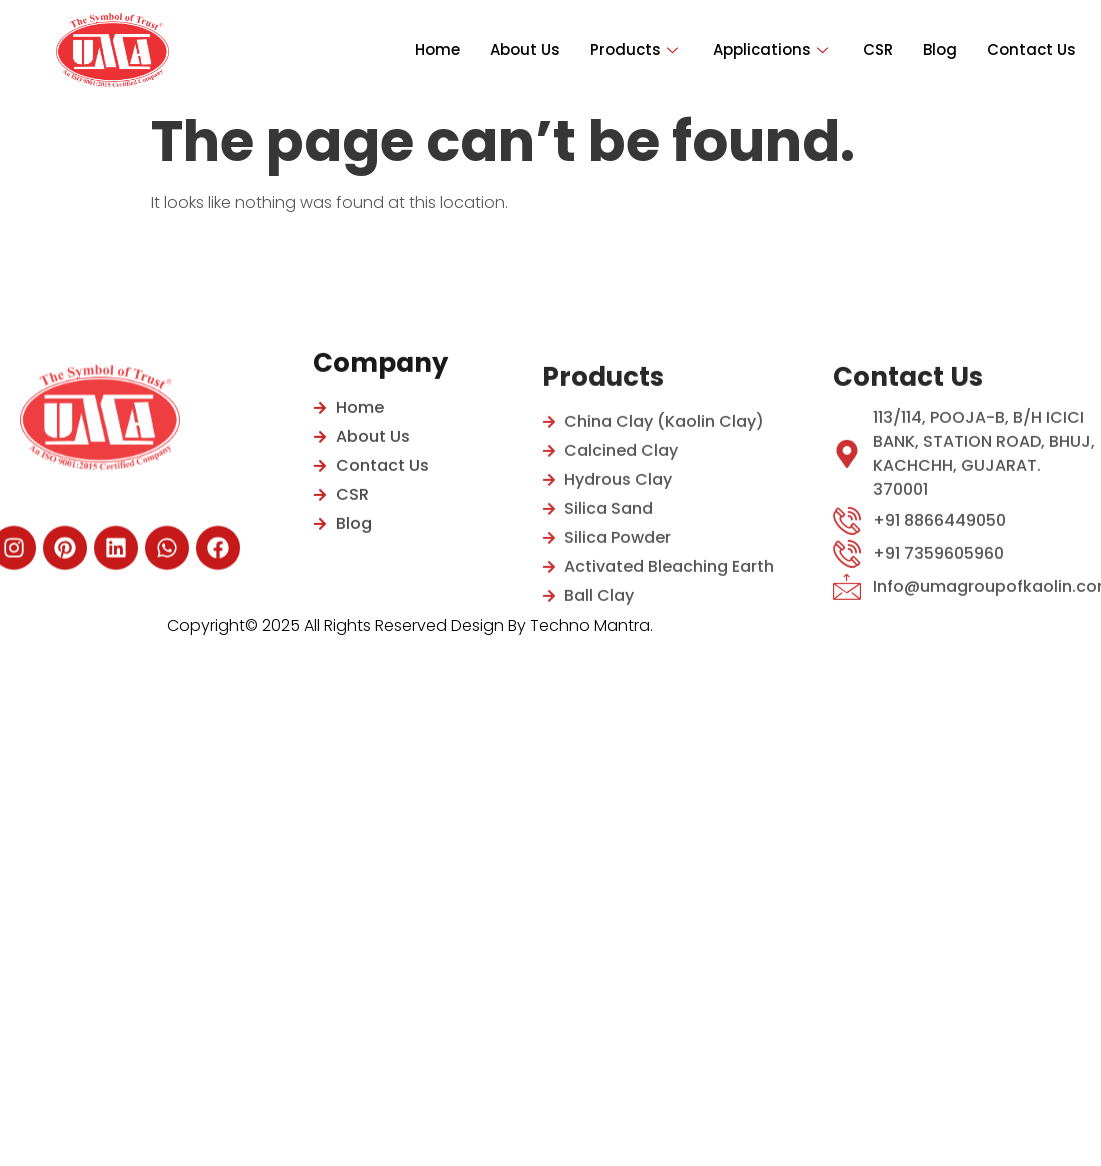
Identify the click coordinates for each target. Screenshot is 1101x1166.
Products (636, 49)
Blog (940, 49)
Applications (773, 49)
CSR (878, 49)
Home (437, 49)
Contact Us (1031, 49)
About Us (525, 49)
